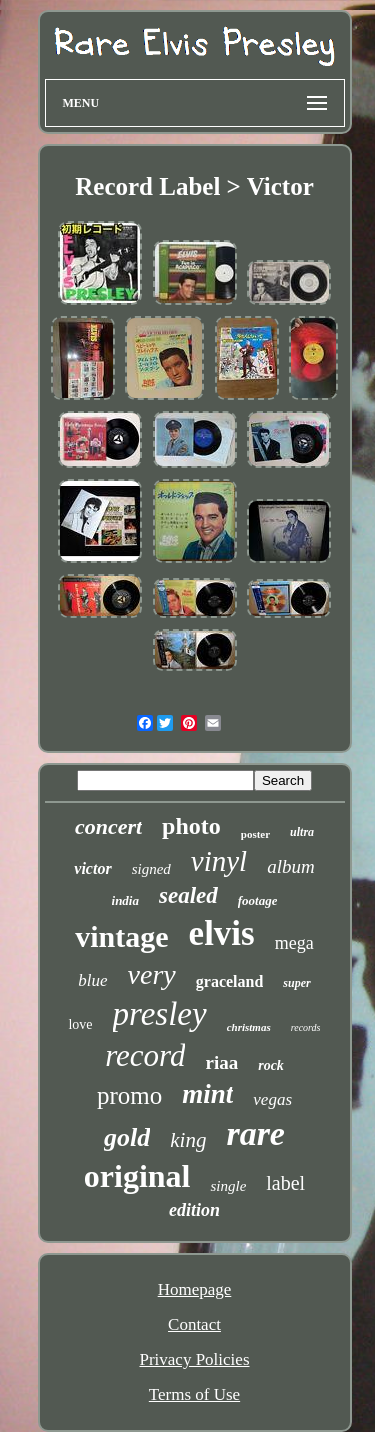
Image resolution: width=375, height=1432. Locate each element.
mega (294, 943)
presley (160, 1014)
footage (258, 900)
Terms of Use (194, 1394)
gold (127, 1137)
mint (207, 1094)
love (80, 1024)
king (188, 1140)
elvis (222, 933)
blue (92, 980)
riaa (221, 1062)
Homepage (195, 1289)
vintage (121, 936)
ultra (302, 832)
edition (194, 1210)
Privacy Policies (194, 1359)
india (125, 900)
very (152, 974)
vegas (272, 1099)
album (291, 866)
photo (191, 826)
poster (255, 834)
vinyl (219, 861)
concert (108, 826)
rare (255, 1133)
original (137, 1176)
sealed (188, 895)
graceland (230, 981)
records (306, 1027)
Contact (194, 1324)
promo (129, 1095)
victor (92, 868)
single (228, 1186)
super (296, 983)
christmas (249, 1027)
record (145, 1055)
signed (151, 869)
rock (271, 1065)
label (285, 1183)
